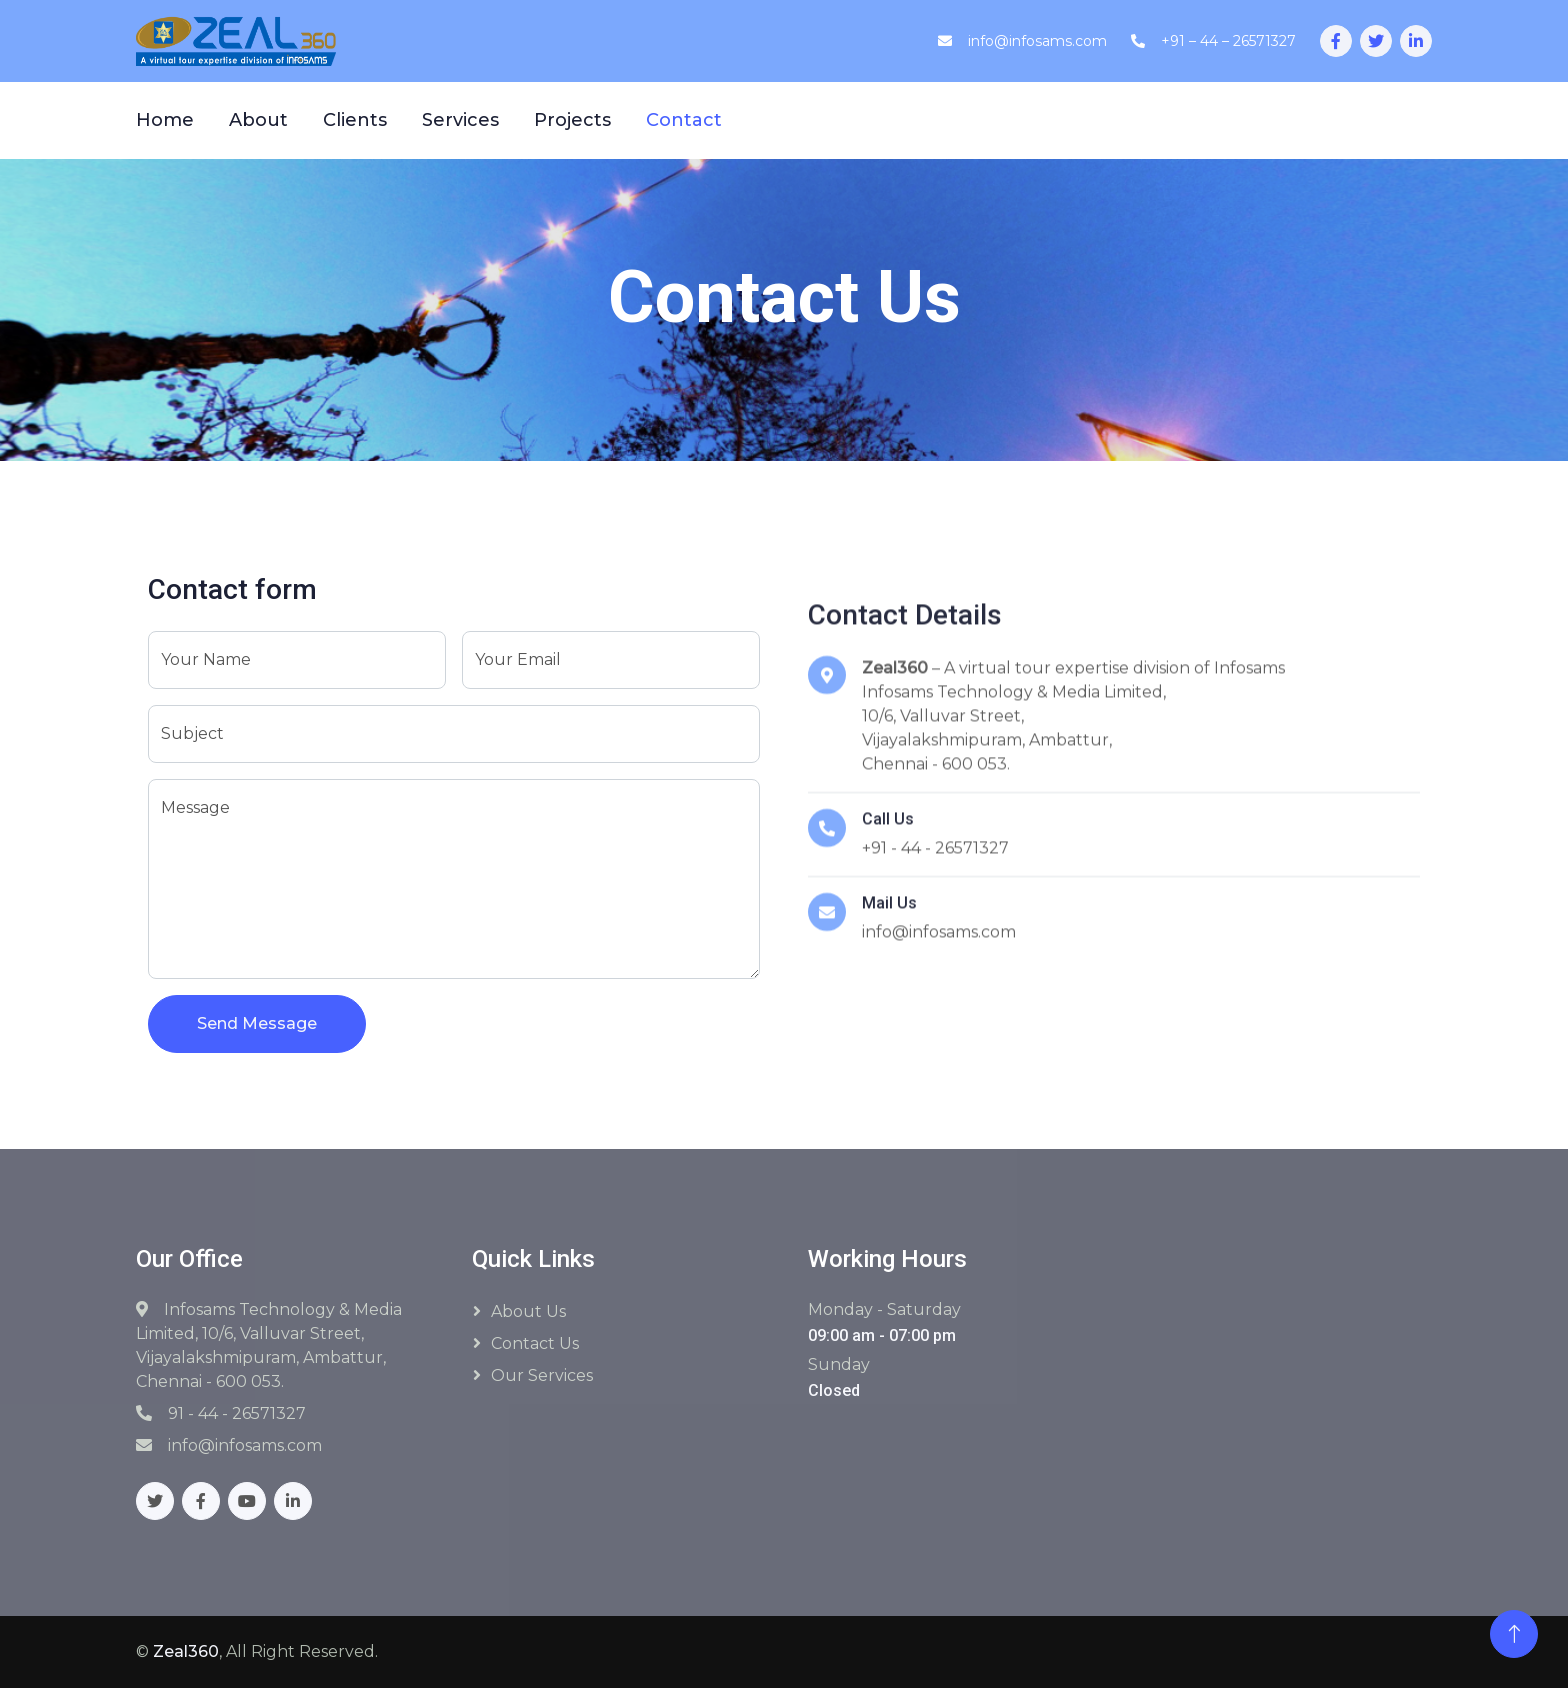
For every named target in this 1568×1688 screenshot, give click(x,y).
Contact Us (535, 1343)
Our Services (542, 1375)
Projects (572, 120)
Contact (684, 120)
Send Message (257, 1024)
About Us (528, 1311)
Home (165, 120)
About (258, 120)
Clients (355, 120)
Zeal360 (186, 1651)
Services (460, 120)
